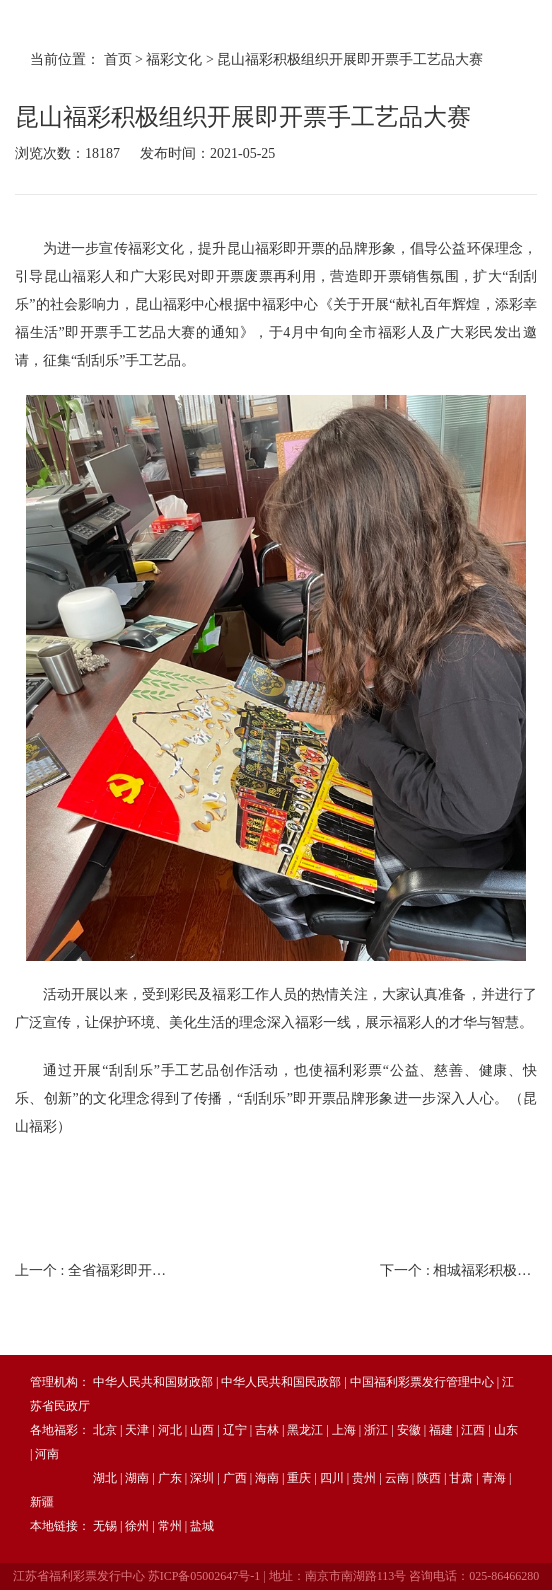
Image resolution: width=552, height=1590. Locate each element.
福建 (441, 1430)
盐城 (202, 1526)
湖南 (137, 1478)
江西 (473, 1430)
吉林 (267, 1430)
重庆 (299, 1478)
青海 (494, 1478)
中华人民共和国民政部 (281, 1382)
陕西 (429, 1478)
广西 (235, 1478)
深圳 (202, 1478)
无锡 (105, 1526)
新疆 (42, 1502)
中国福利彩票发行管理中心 (422, 1382)
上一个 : (93, 1270)
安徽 (409, 1430)
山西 (202, 1430)
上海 (344, 1430)
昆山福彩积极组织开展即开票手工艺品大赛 (350, 59)
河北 (170, 1430)
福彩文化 (174, 59)
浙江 (376, 1430)
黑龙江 (305, 1430)
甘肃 (461, 1478)
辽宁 (235, 1430)
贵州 (364, 1478)
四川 (332, 1478)
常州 (170, 1526)
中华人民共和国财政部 (153, 1382)
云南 (397, 1478)
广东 (170, 1478)
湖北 (105, 1478)
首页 (118, 59)
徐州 (137, 1526)
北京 (105, 1430)
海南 (267, 1478)
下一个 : (458, 1270)
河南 (47, 1454)
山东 (506, 1430)
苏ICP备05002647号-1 (204, 1576)
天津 (137, 1430)
